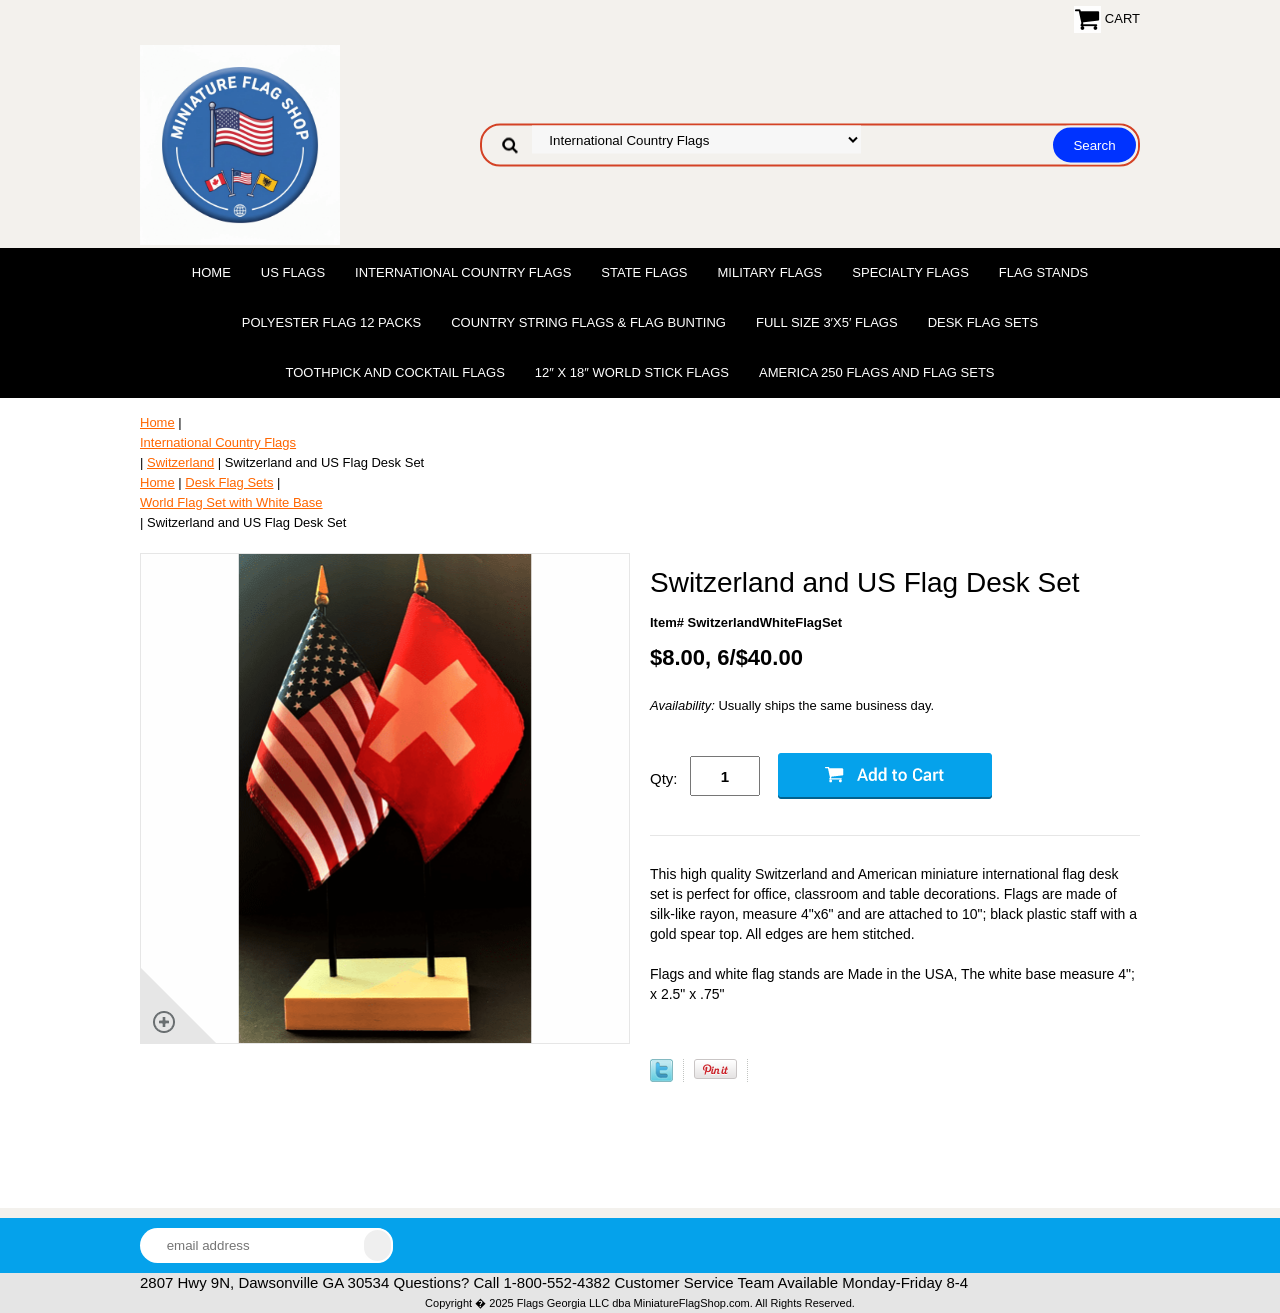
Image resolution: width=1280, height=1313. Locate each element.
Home (211, 272)
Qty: (664, 778)
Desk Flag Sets (983, 322)
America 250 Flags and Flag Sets (877, 372)
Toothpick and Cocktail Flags (394, 372)
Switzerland (180, 462)
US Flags (293, 272)
